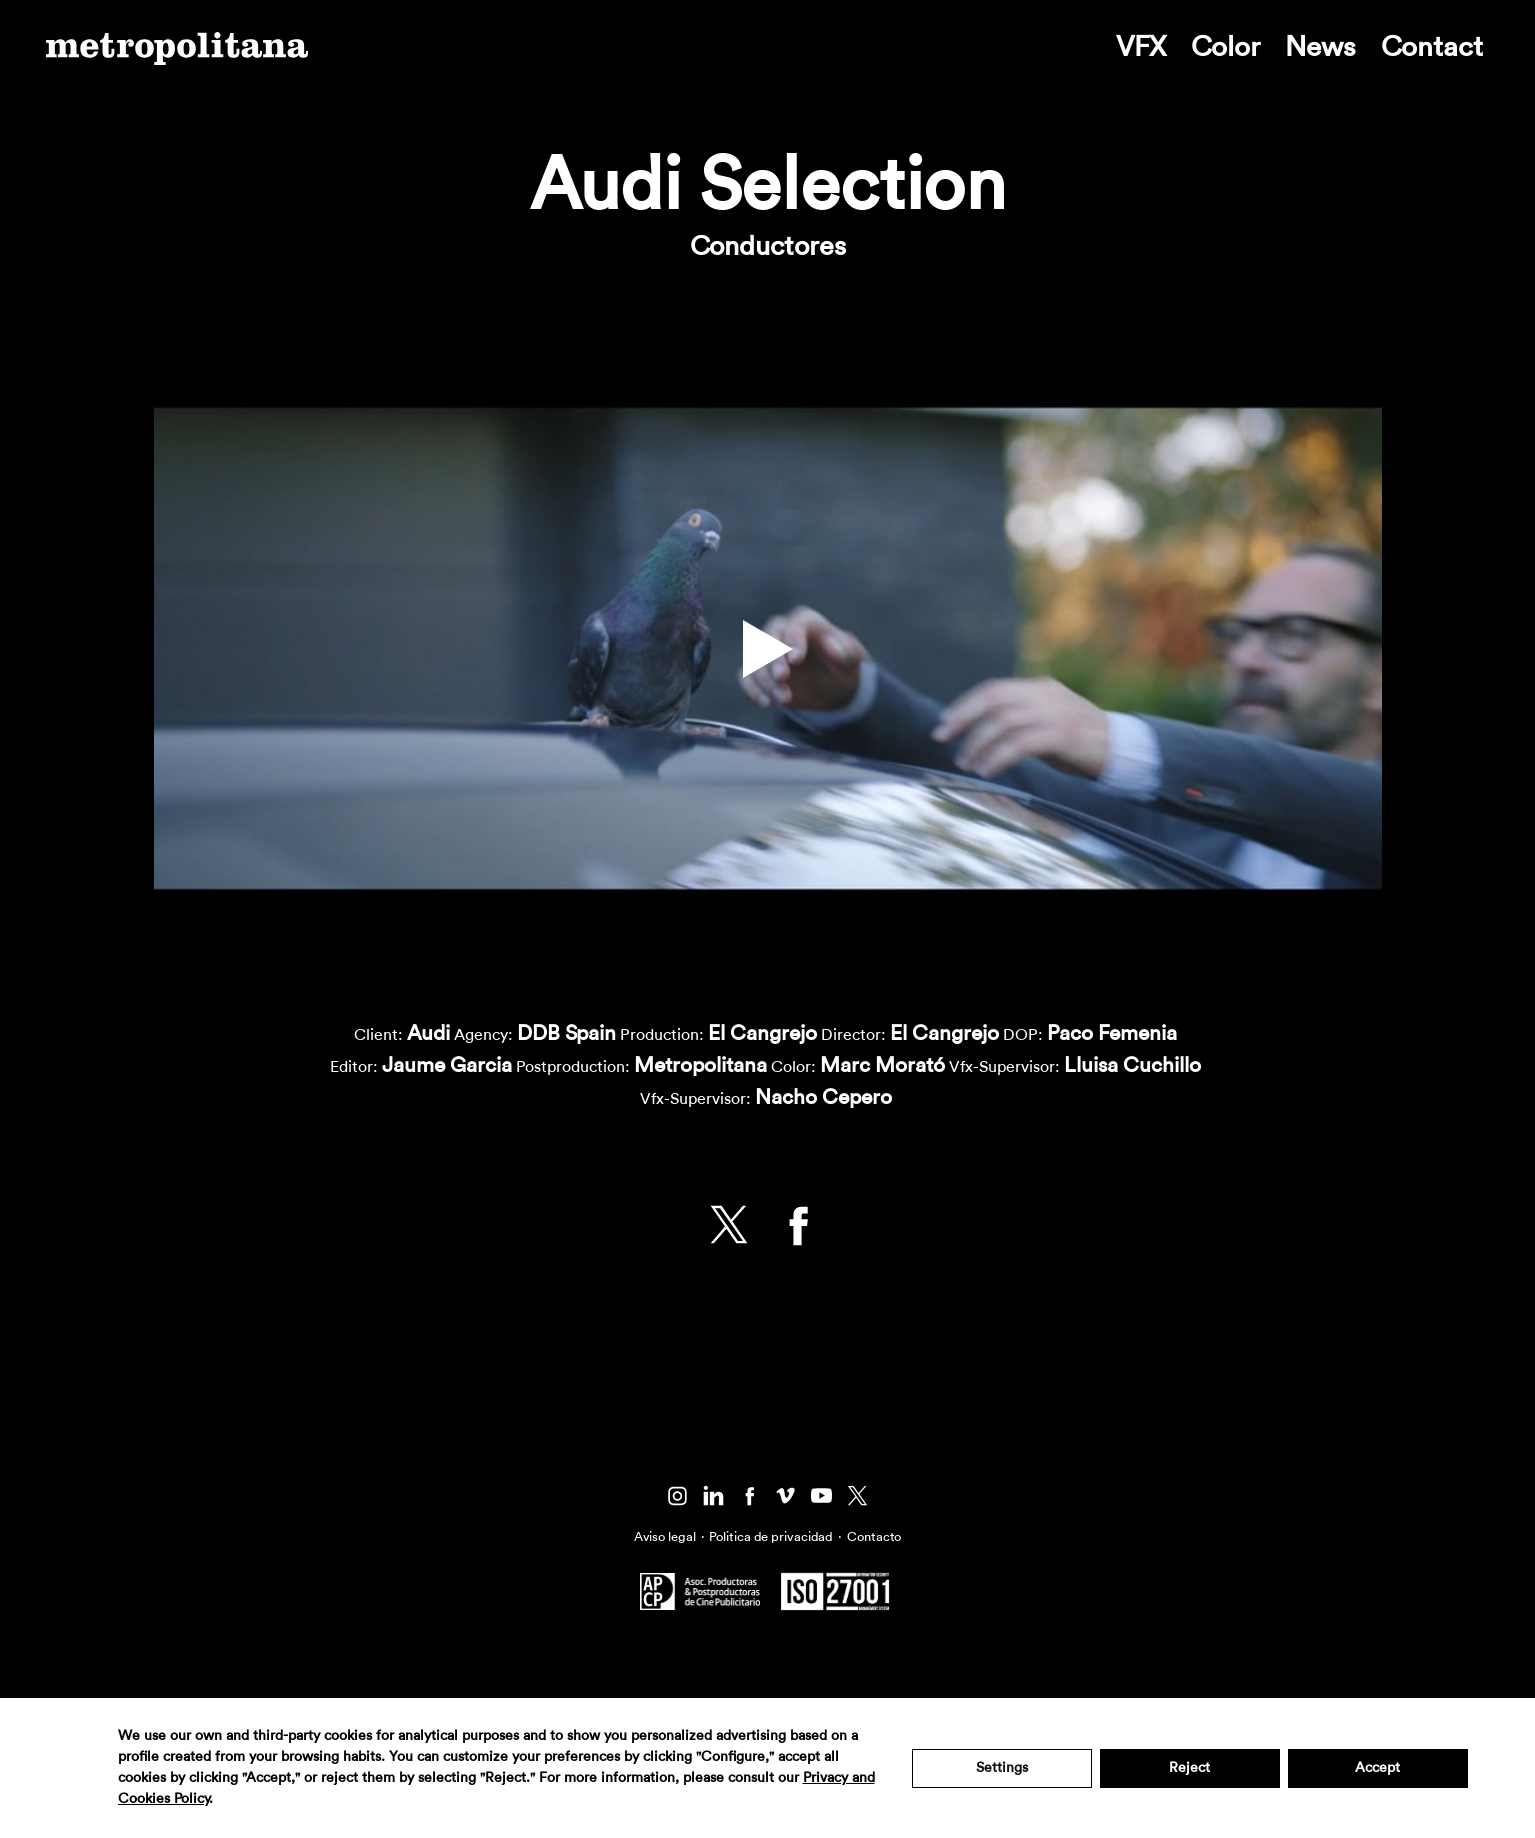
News (1320, 47)
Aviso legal (665, 1536)
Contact (1432, 47)
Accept (1377, 1768)
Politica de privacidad (771, 1536)
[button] (768, 649)
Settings (1002, 1768)
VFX (1141, 47)
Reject (1189, 1768)
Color (1225, 47)
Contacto (874, 1536)
